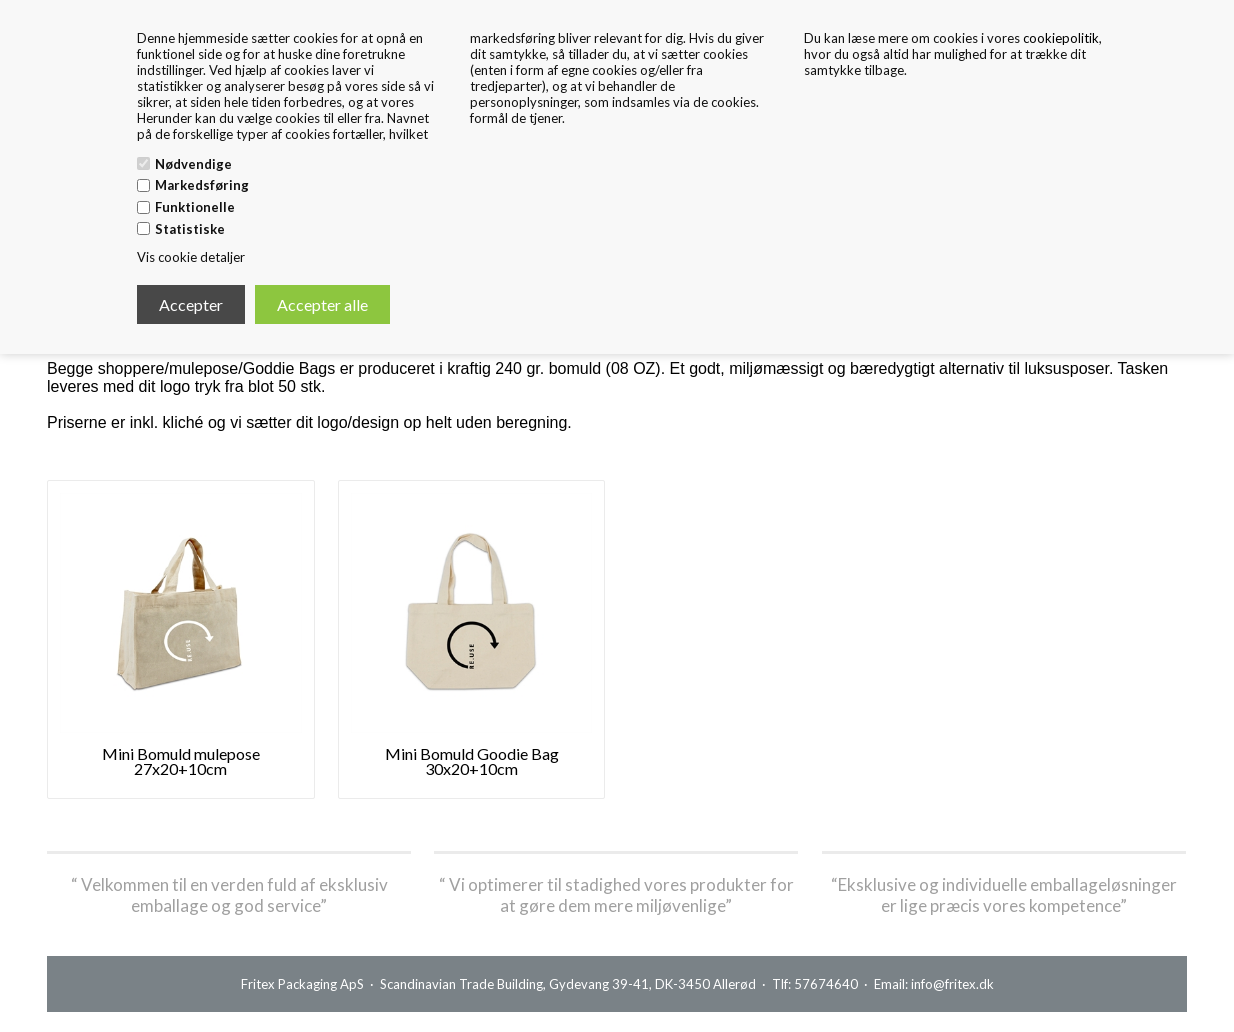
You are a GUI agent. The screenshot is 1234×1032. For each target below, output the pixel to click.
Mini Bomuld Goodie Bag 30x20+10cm (472, 761)
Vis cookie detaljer (191, 257)
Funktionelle (195, 207)
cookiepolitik (1061, 38)
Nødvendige (193, 164)
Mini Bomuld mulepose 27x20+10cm (181, 761)
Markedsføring (202, 185)
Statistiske (190, 229)
